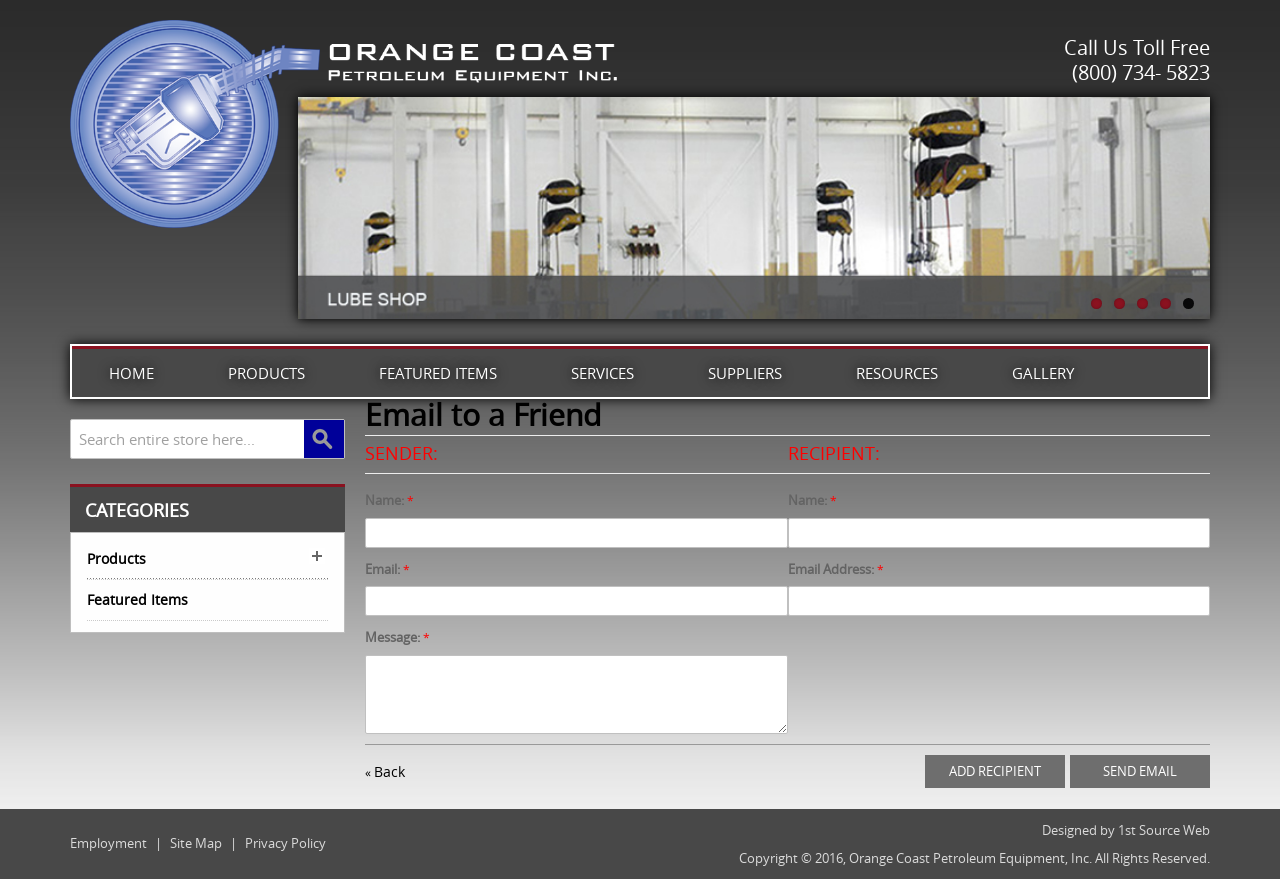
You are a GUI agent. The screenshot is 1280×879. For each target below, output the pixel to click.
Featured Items (438, 373)
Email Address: (831, 569)
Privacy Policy (285, 843)
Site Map (196, 843)
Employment (108, 843)
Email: (382, 569)
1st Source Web (1164, 830)
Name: (384, 500)
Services (602, 373)
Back (385, 771)
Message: (392, 637)
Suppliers (745, 373)
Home (131, 373)
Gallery (1043, 373)
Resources (897, 373)
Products (266, 373)
